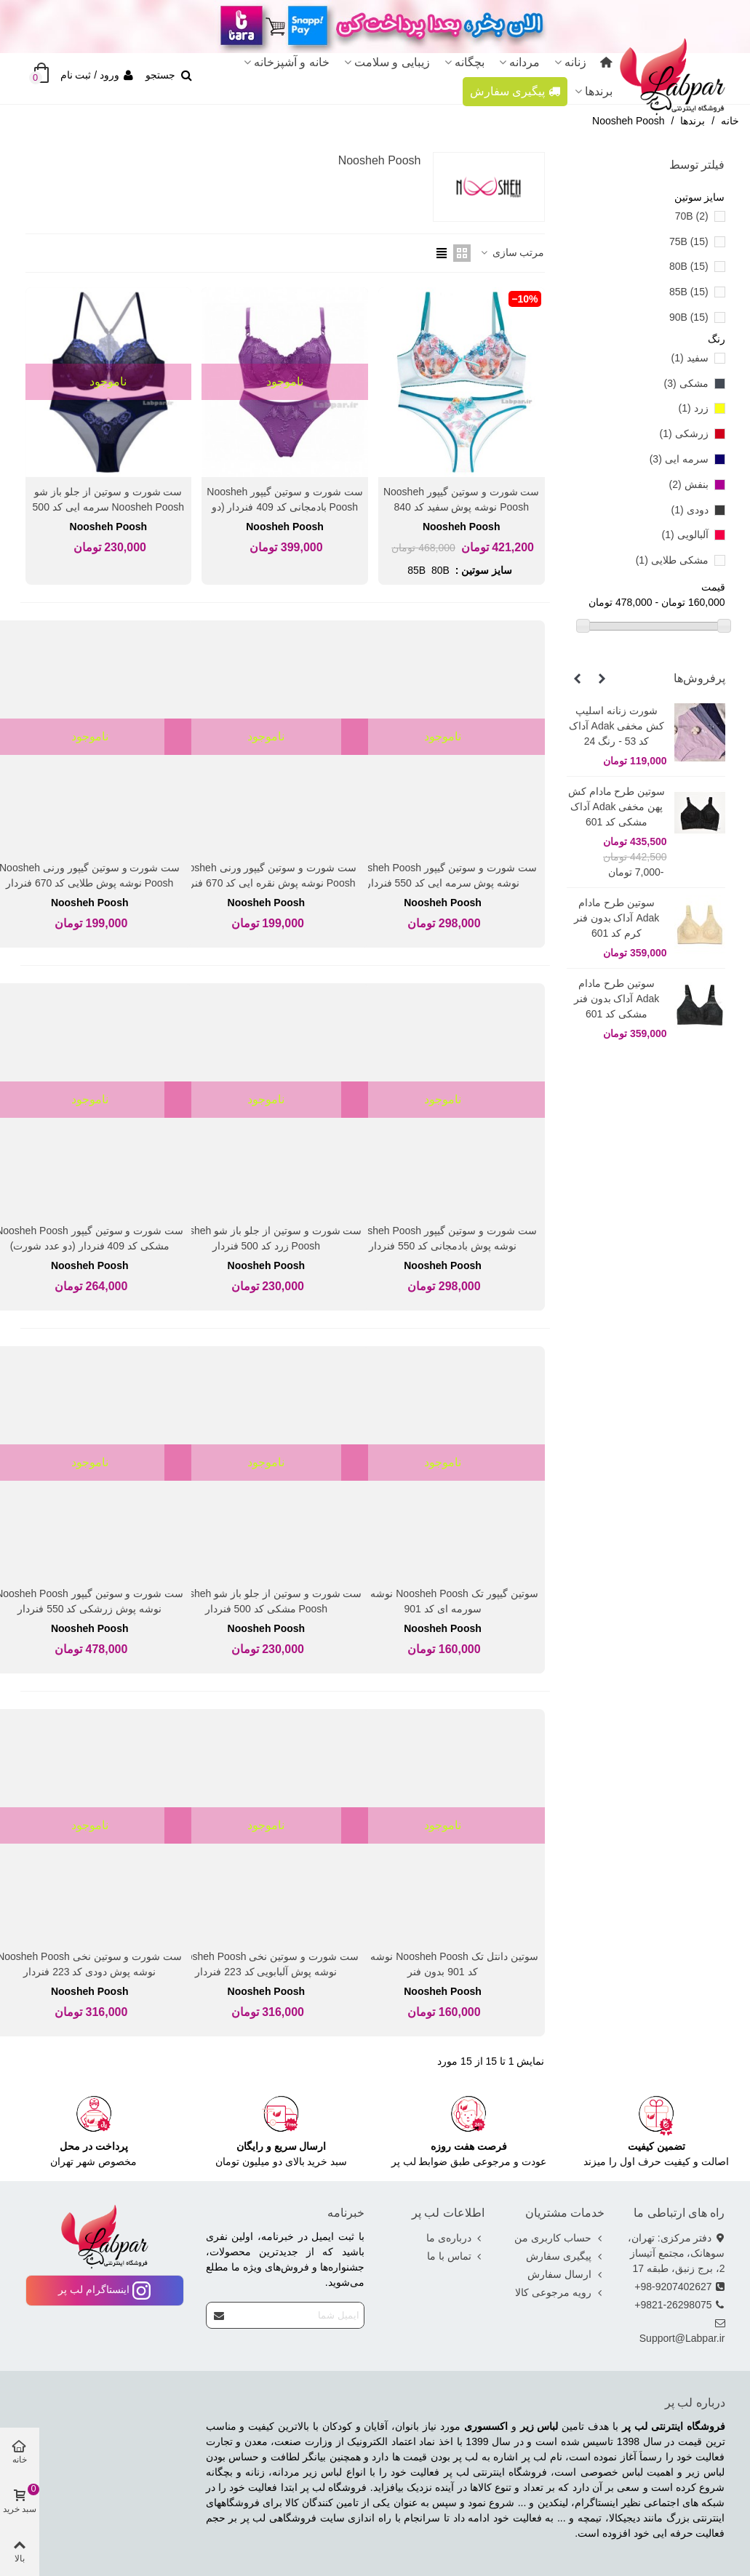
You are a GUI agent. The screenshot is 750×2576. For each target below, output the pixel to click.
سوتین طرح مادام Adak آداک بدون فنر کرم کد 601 (617, 918)
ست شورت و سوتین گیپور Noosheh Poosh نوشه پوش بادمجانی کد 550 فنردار (442, 1238)
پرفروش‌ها (699, 678)
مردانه (524, 62)
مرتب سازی (512, 252)
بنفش (689, 484)
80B (689, 266)
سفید (690, 358)
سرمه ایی (679, 459)
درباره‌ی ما (455, 2238)
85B (689, 291)
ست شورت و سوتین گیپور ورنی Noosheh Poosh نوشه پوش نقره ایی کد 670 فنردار (266, 875)
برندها (599, 91)
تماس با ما (455, 2256)
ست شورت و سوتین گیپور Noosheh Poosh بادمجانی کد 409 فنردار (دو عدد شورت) (285, 507)
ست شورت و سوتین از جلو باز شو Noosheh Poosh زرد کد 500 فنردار (266, 1238)
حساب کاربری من (559, 2238)
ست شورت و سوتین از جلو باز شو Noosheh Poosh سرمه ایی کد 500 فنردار (109, 507)
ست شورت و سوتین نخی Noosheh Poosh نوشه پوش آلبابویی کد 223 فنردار (266, 1964)
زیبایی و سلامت (392, 62)
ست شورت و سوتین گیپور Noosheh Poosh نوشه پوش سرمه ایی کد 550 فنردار (442, 875)
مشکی (686, 383)
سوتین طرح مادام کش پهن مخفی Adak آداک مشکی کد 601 (617, 806)
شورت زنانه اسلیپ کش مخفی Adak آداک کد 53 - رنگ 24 (617, 726)
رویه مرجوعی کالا (560, 2292)
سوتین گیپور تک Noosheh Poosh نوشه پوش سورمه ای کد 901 (442, 1601)
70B (692, 216)
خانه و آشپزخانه (292, 62)
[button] (602, 678)
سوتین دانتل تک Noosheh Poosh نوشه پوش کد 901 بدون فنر (442, 1964)
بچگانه (469, 62)
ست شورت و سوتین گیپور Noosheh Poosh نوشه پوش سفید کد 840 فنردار (461, 507)
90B (689, 317)
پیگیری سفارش (514, 91)
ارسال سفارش (566, 2274)
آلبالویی (685, 534)
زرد (694, 408)
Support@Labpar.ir (682, 2330)
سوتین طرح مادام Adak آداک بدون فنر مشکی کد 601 (617, 998)
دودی (690, 510)
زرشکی (684, 433)
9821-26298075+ (679, 2305)
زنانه (575, 62)
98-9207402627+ (679, 2287)
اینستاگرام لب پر (104, 2289)
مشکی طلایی (672, 560)
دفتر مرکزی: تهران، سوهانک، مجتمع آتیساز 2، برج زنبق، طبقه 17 (676, 2252)
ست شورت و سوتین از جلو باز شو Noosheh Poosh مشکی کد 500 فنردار (266, 1601)
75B (689, 241)
